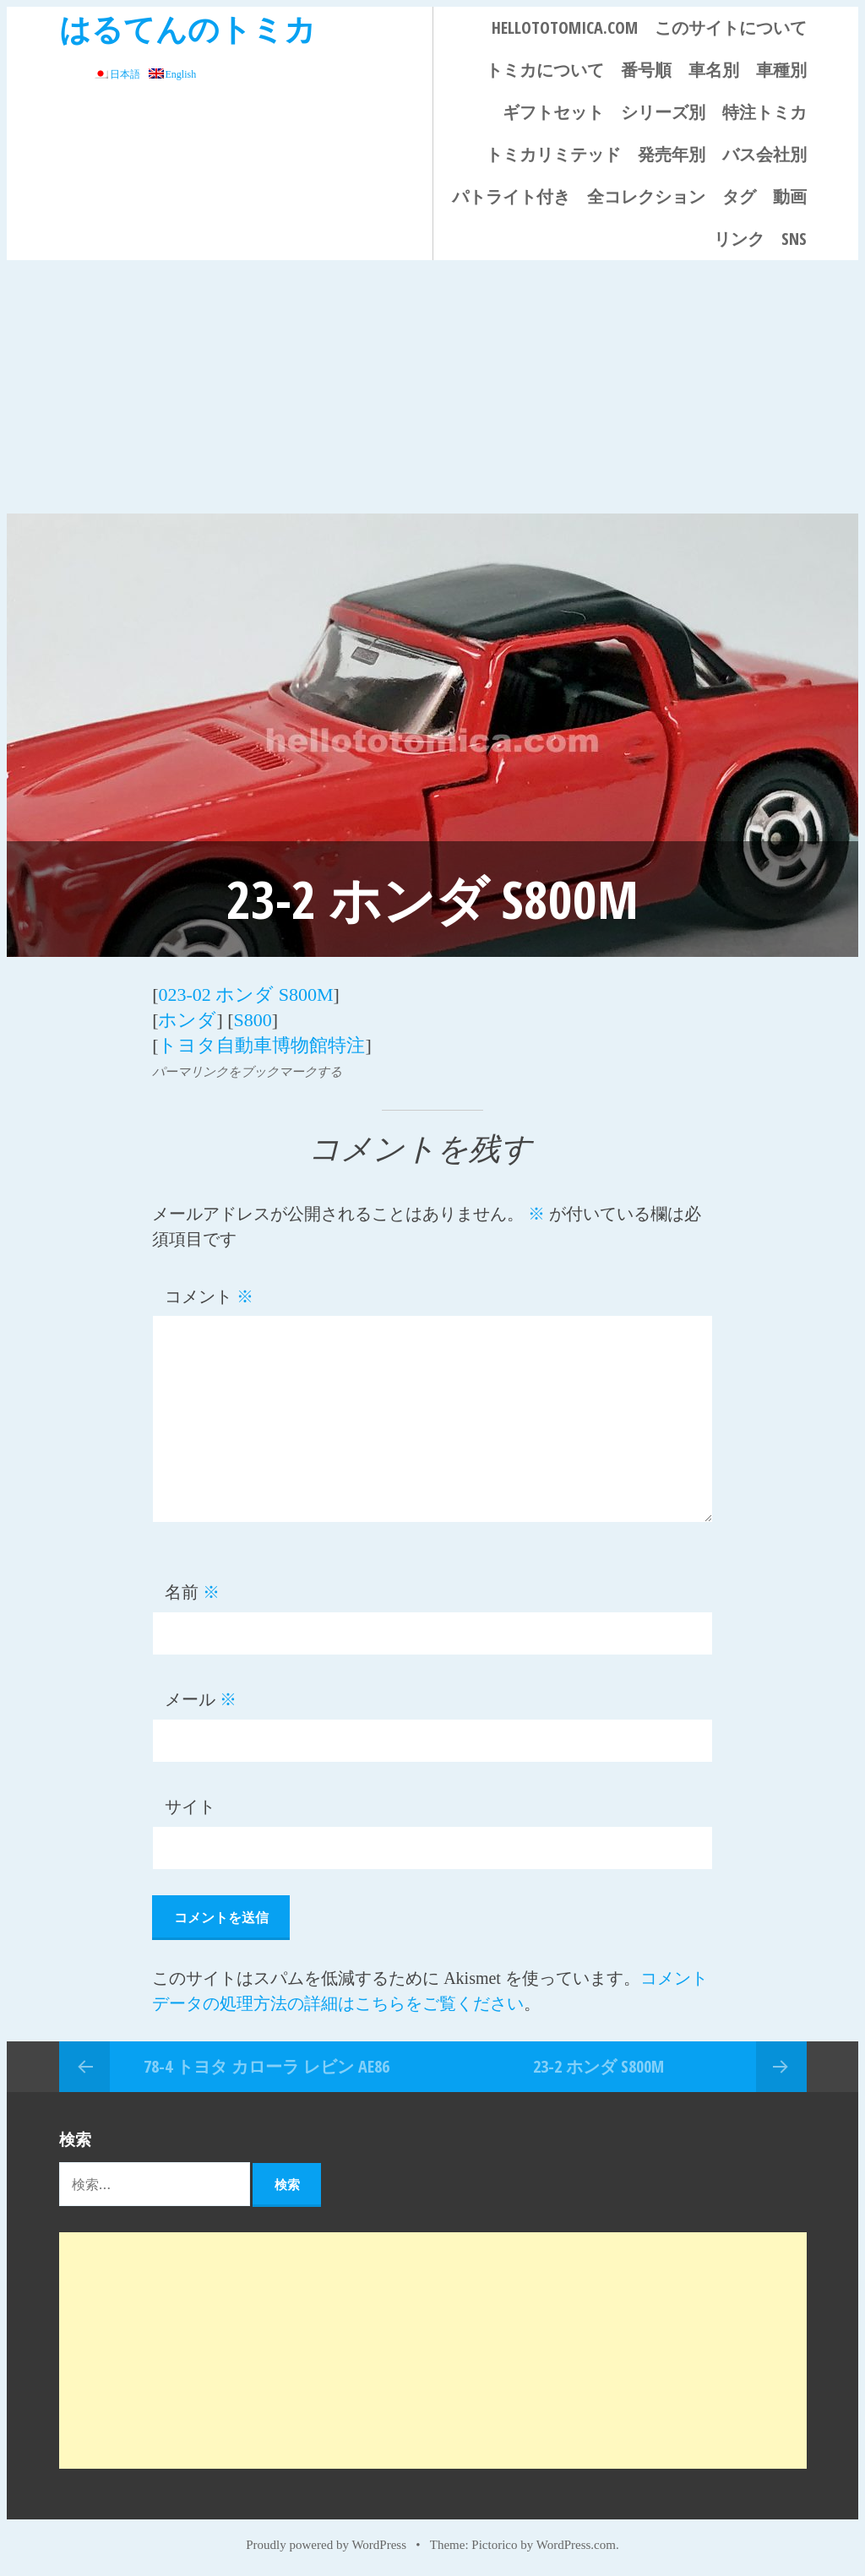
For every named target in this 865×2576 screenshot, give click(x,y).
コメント (209, 1295)
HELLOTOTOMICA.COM (565, 27)
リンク (739, 238)
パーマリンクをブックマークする (247, 1071)
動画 (790, 196)
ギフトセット (553, 112)
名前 (192, 1592)
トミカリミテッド (553, 154)
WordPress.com (576, 2544)
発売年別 (671, 154)
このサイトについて (731, 27)
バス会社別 (764, 154)
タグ (739, 196)
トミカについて (545, 69)
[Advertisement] (432, 387)
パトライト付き (511, 196)
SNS (794, 238)
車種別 (781, 69)
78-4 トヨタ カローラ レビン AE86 (266, 2065)
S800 (253, 1019)
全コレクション (646, 196)
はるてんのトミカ (187, 28)
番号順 (646, 69)
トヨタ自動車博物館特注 (261, 1045)
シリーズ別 (663, 112)
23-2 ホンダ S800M (598, 2065)
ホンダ (187, 1019)
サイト (190, 1806)
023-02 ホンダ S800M (245, 994)
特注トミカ (764, 112)
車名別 (713, 69)
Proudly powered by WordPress (326, 2544)
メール (201, 1699)
